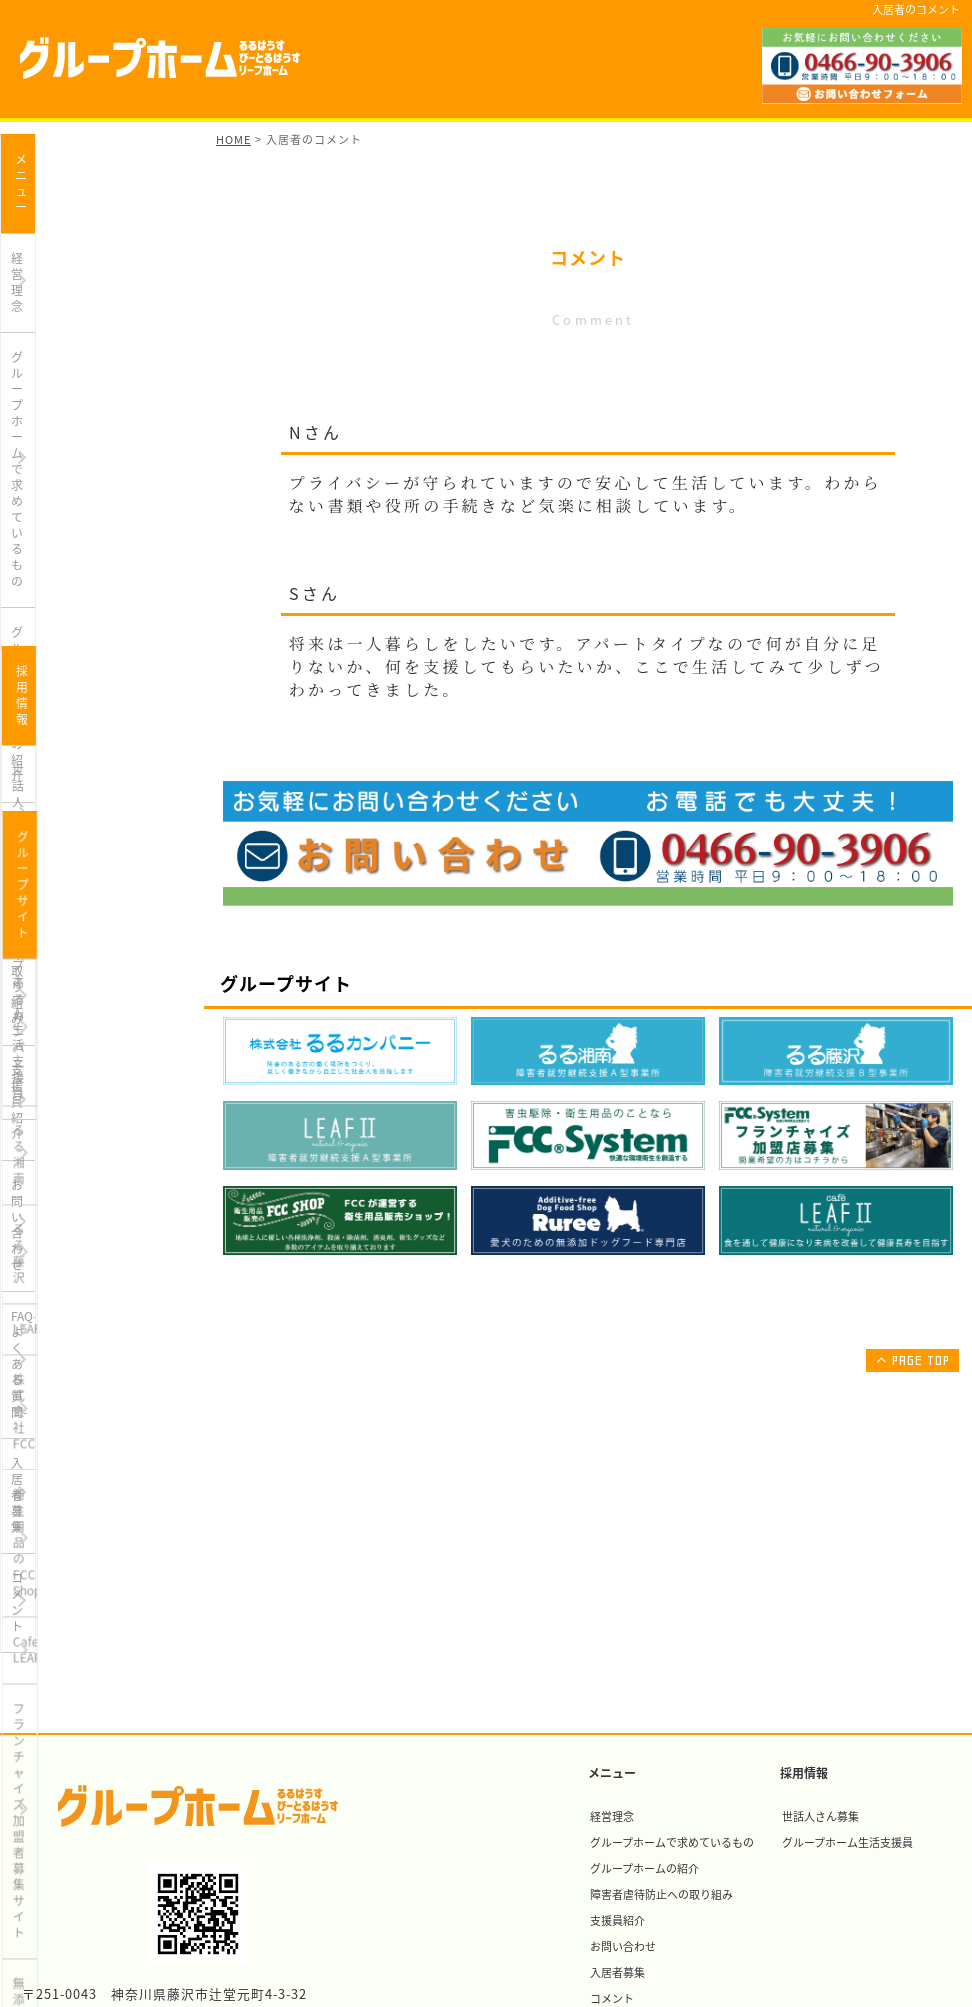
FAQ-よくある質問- (62, 532)
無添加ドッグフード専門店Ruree (83, 1371)
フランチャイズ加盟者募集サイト (89, 1304)
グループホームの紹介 (70, 328)
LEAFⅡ (31, 1092)
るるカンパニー (53, 939)
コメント (35, 634)
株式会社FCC (46, 1143)
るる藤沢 (35, 1041)
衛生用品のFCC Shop (68, 1194)
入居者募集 (41, 583)
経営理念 (35, 210)
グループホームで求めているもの (88, 269)
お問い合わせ (47, 481)
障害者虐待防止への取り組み (89, 379)
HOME (233, 139)
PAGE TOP (910, 1360)
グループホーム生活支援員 (82, 812)
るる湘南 (35, 990)
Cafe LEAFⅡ (45, 1245)
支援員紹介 (41, 430)
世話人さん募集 (53, 761)
